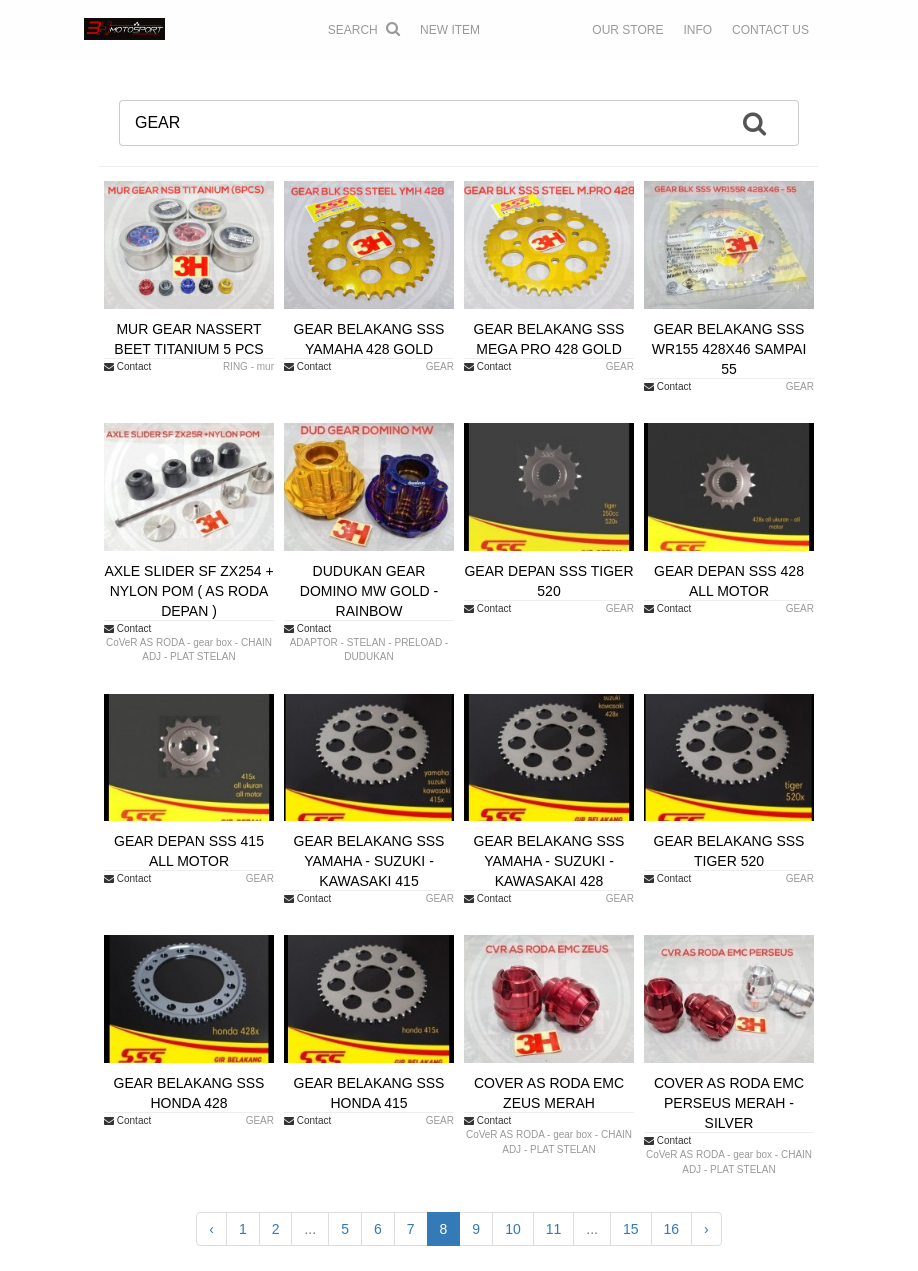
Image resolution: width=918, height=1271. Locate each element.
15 (631, 1229)
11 (554, 1229)
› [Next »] (706, 1229)
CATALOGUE (536, 30)
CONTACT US (770, 30)
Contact (127, 366)
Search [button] (364, 29)
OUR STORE (627, 30)
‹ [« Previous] (211, 1229)
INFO (697, 30)
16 (672, 1229)
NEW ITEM (450, 30)
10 (513, 1229)
